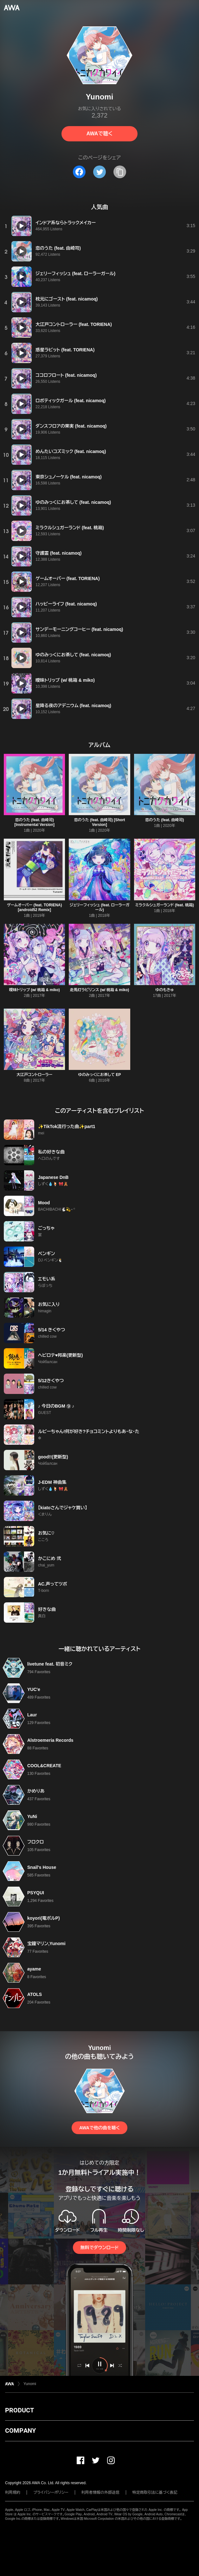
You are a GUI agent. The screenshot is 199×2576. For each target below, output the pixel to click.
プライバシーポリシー (50, 2492)
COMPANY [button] (20, 2430)
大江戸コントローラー (34, 1074)
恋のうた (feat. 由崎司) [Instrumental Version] (34, 822)
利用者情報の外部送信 (100, 2492)
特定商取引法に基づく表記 (154, 2492)
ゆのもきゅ (164, 990)
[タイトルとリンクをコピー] (119, 172)
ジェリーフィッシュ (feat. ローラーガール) (100, 907)
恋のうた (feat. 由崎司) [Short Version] (99, 822)
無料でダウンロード (99, 2247)
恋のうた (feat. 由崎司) (164, 820)
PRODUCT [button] (19, 2410)
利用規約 (12, 2492)
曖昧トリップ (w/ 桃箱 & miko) (34, 990)
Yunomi (29, 2384)
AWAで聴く (99, 133)
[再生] (21, 226)
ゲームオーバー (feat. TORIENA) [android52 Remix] (34, 907)
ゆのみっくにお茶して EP (99, 1074)
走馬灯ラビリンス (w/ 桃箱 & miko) (99, 990)
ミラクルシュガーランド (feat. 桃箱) (164, 905)
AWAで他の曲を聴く (99, 2127)
